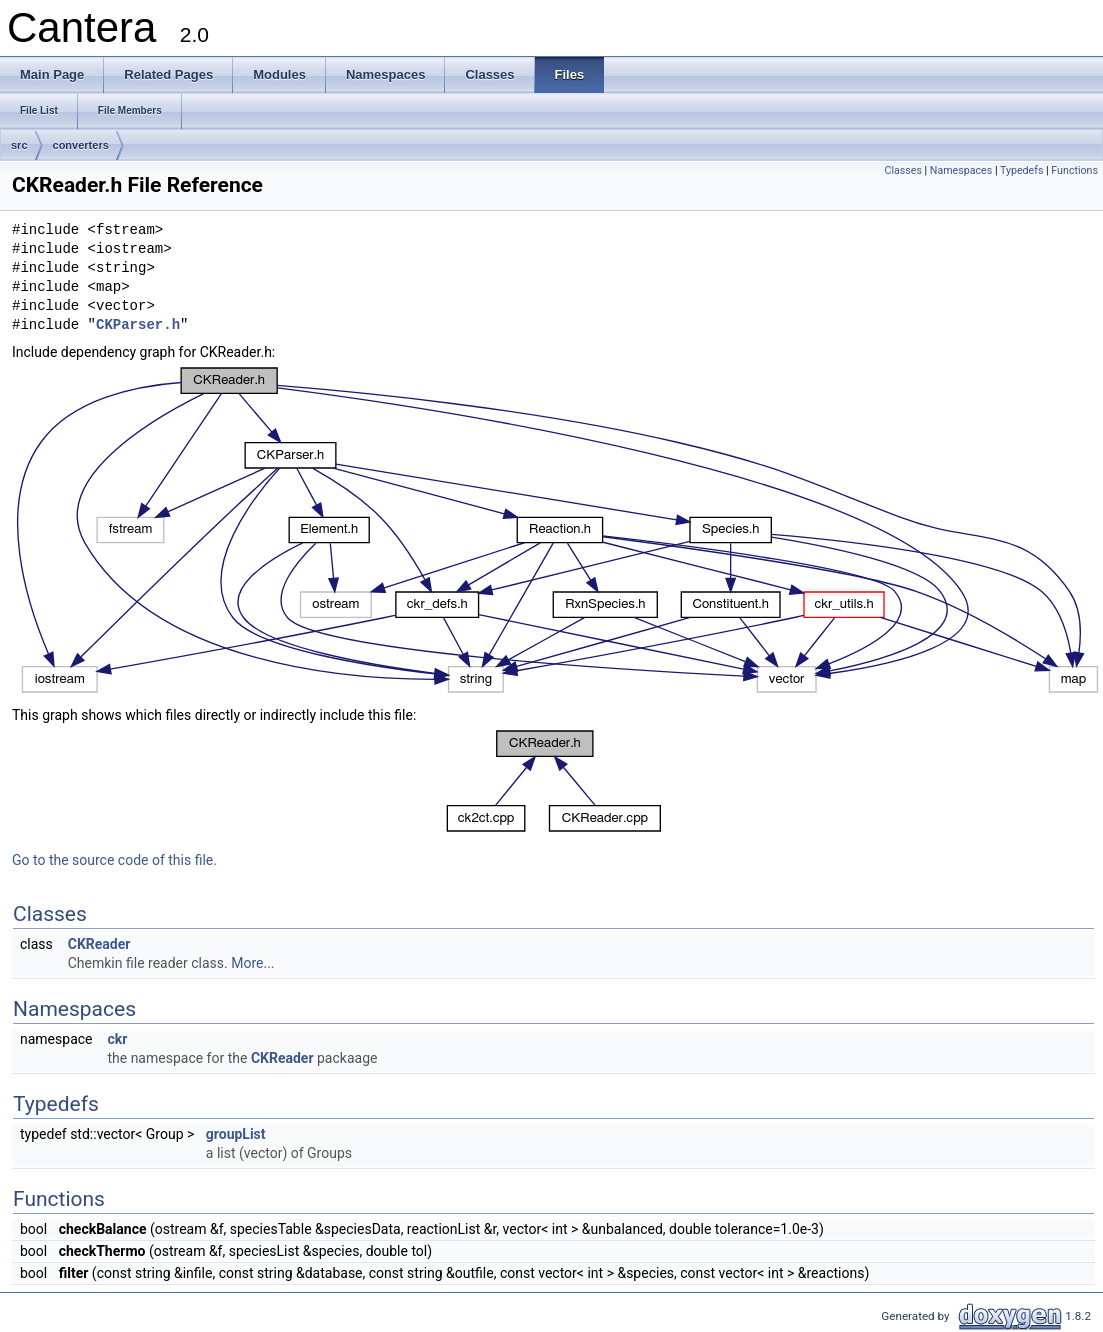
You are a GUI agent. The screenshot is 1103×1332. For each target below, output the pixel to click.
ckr (117, 1039)
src (19, 145)
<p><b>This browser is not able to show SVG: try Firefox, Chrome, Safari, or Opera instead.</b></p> (557, 530)
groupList (236, 1134)
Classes (902, 170)
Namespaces (961, 170)
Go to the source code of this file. (114, 860)
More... (252, 963)
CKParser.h (138, 325)
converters (81, 145)
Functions (1074, 170)
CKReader (99, 944)
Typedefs (1022, 170)
